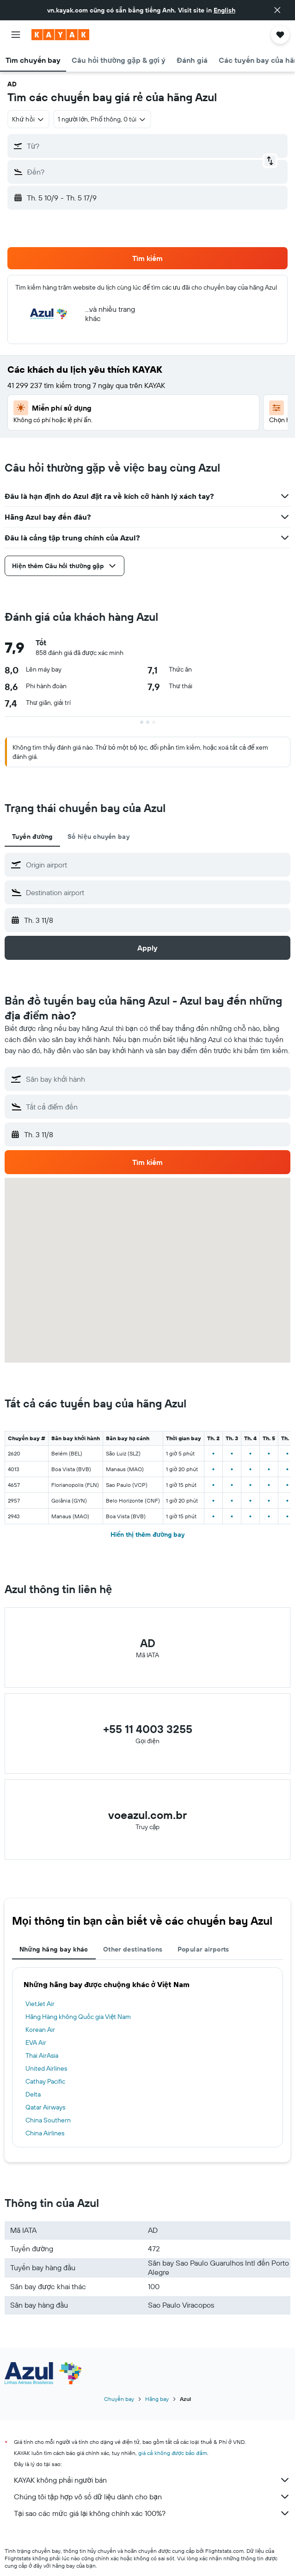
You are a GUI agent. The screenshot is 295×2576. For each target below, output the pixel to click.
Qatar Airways (45, 2107)
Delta (33, 2094)
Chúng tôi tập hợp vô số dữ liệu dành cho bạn (152, 2496)
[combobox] (28, 119)
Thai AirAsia (41, 2055)
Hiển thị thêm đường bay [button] (148, 1534)
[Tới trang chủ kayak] (60, 34)
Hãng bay (157, 2398)
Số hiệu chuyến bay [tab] (98, 836)
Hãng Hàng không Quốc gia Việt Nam (78, 2016)
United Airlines (46, 2068)
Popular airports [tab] (203, 1949)
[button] (277, 10)
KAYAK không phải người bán (152, 2479)
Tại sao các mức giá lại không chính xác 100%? (152, 2513)
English (224, 10)
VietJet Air (40, 2004)
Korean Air (40, 2029)
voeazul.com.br (147, 1815)
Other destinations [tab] (133, 1949)
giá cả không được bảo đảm (172, 2452)
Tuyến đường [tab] (32, 836)
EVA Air (35, 2042)
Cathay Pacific (45, 2081)
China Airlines (44, 2133)
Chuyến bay (119, 2398)
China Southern (48, 2120)
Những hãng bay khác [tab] (53, 1949)
